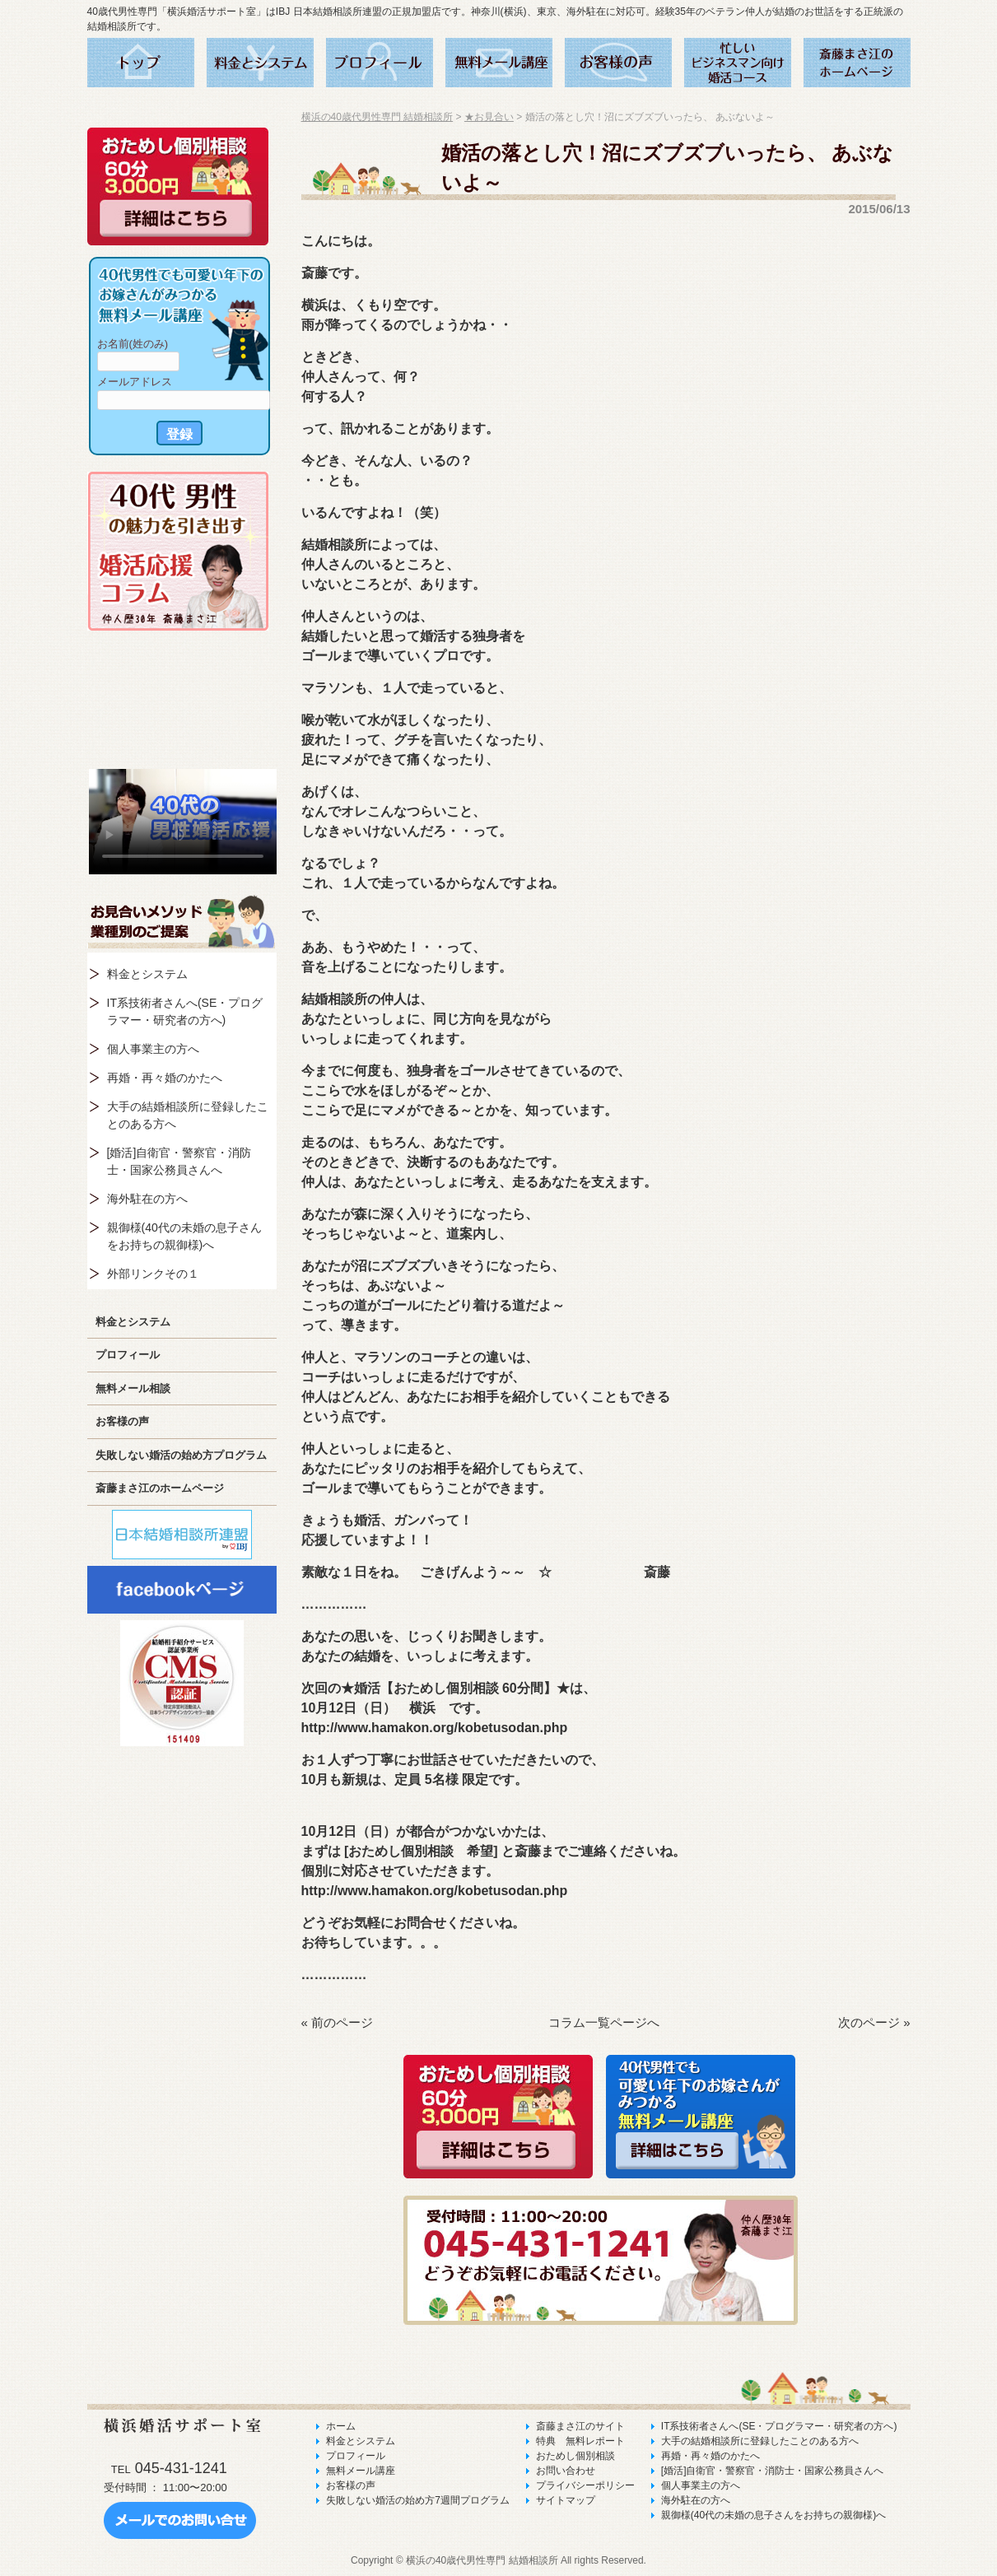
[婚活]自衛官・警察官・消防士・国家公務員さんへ (179, 1161)
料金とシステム (147, 974)
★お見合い (489, 117)
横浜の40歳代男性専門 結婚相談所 (377, 117)
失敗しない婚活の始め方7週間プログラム (418, 2500)
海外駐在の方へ (147, 1198)
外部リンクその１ (153, 1273)
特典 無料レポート (580, 2441)
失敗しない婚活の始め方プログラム (181, 1455)
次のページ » (874, 2022)
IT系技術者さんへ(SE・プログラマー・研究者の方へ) (185, 1011)
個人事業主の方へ (153, 1048)
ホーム (341, 2426)
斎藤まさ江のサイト (580, 2426)
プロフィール (128, 1355)
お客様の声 (122, 1421)
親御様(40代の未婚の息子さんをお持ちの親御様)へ (184, 1236)
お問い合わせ (565, 2470)
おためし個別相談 (575, 2456)
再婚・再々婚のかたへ (164, 1077)
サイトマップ (565, 2500)
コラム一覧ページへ (603, 2022)
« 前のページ (337, 2022)
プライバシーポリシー (585, 2485)
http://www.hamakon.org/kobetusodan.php (434, 1728)
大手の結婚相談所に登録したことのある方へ (187, 1115)
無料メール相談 (133, 1388)
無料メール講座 (360, 2470)
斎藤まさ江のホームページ (160, 1488)
